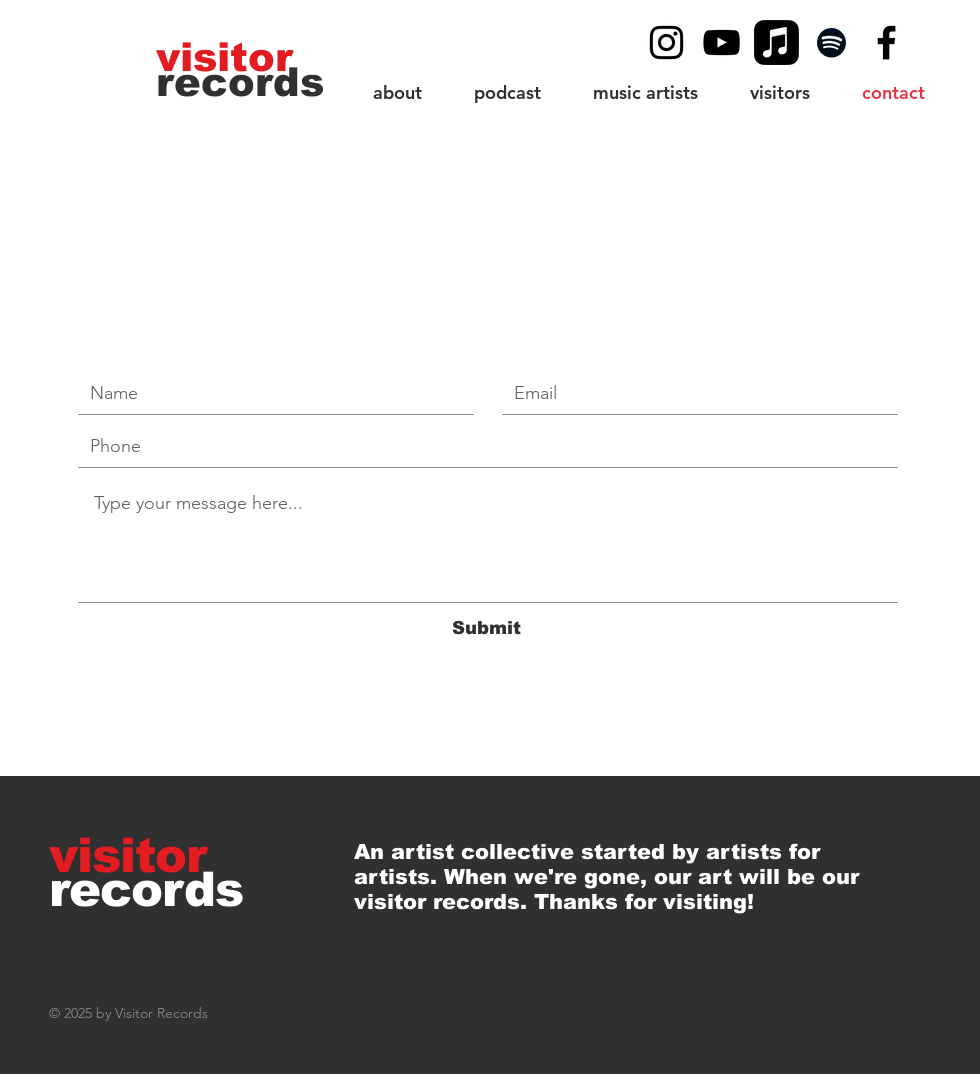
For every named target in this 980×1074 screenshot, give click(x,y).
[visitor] (227, 57)
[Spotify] (831, 42)
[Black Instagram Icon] (666, 42)
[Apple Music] (776, 42)
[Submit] (486, 628)
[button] (780, 92)
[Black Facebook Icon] (886, 42)
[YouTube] (721, 42)
